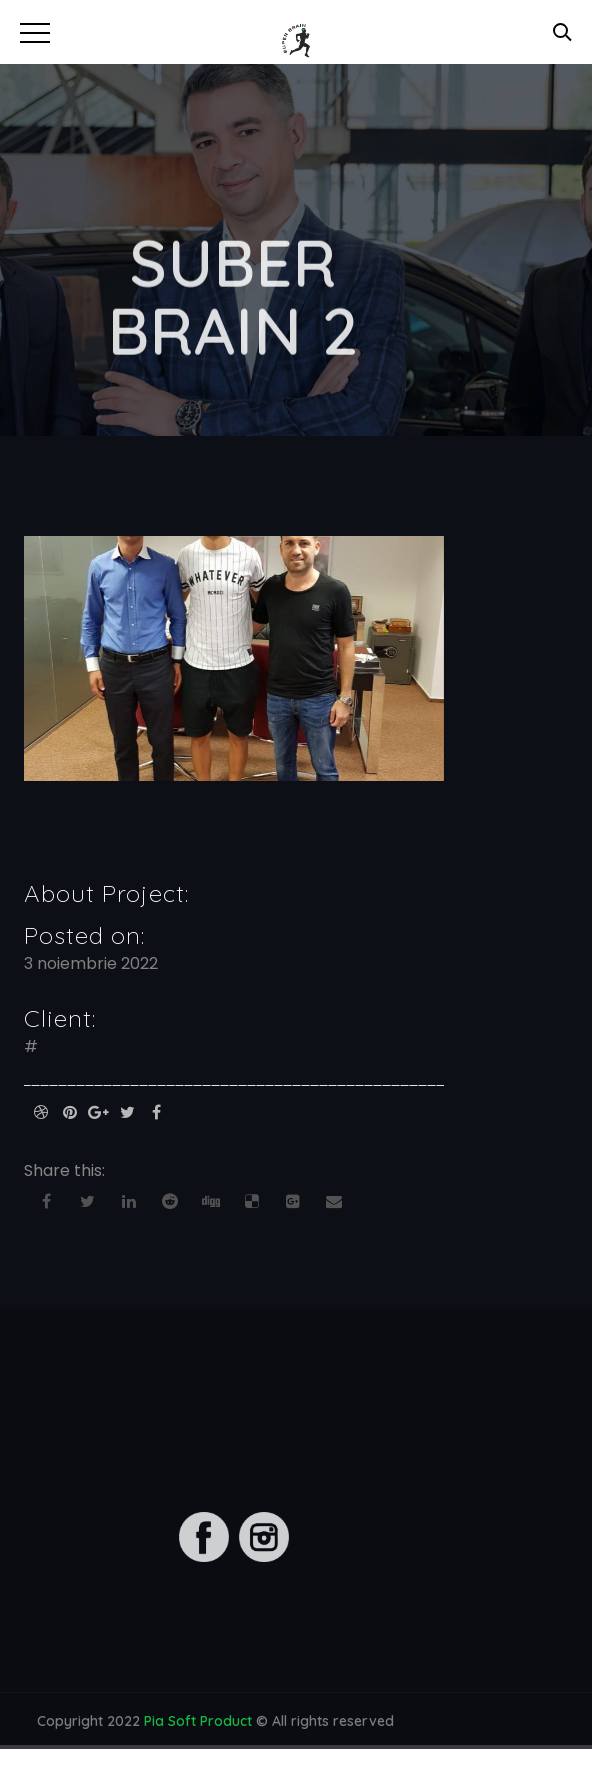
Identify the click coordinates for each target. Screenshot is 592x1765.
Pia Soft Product (198, 1724)
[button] (32, 30)
